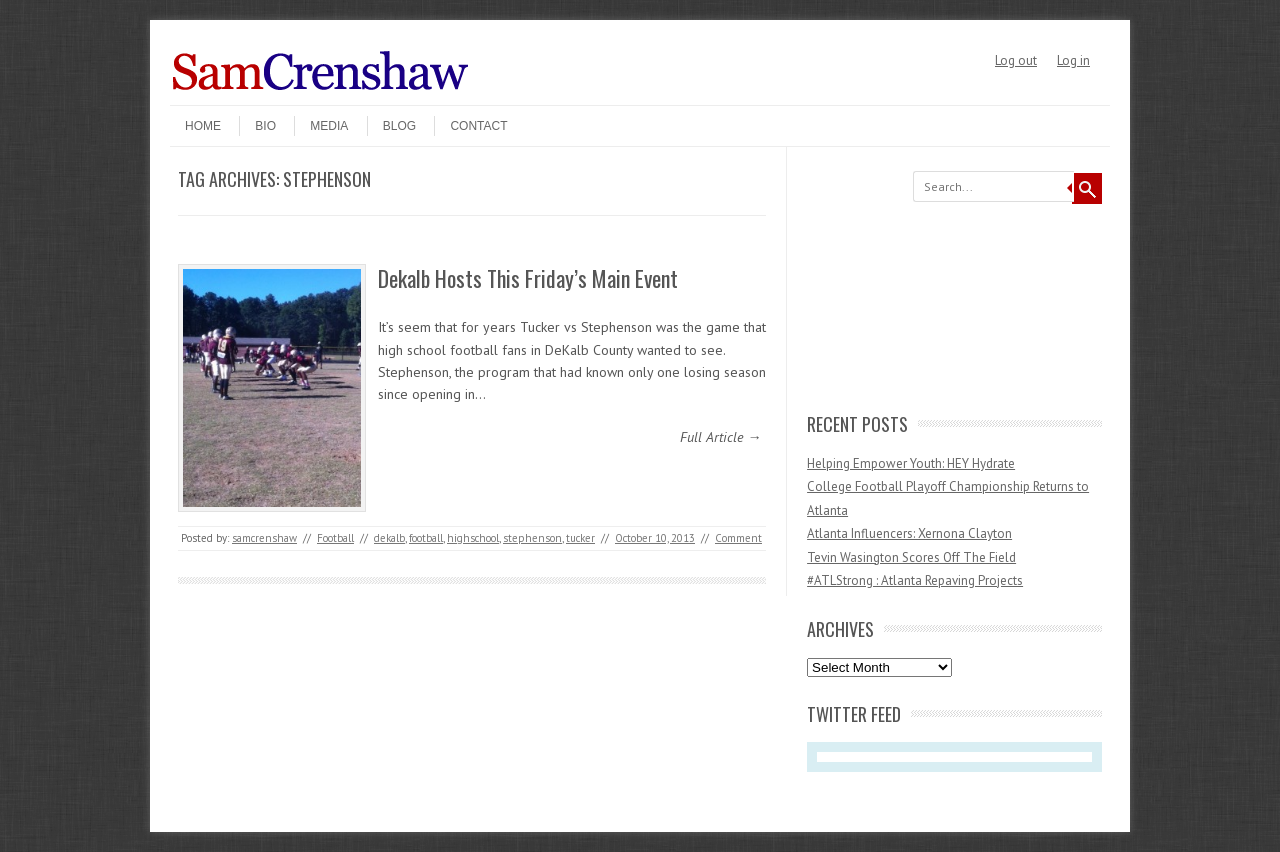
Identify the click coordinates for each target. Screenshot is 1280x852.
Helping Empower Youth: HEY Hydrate (911, 463)
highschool (473, 538)
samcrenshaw (264, 538)
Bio (265, 126)
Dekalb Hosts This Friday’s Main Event (528, 278)
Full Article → (720, 437)
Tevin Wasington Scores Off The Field (911, 557)
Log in (1073, 60)
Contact (478, 126)
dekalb (389, 538)
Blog (399, 126)
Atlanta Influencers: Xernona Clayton (909, 533)
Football (335, 538)
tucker (580, 538)
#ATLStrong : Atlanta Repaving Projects (915, 580)
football (426, 538)
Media (329, 126)
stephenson (532, 538)
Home (203, 126)
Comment (738, 538)
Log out (1016, 60)
